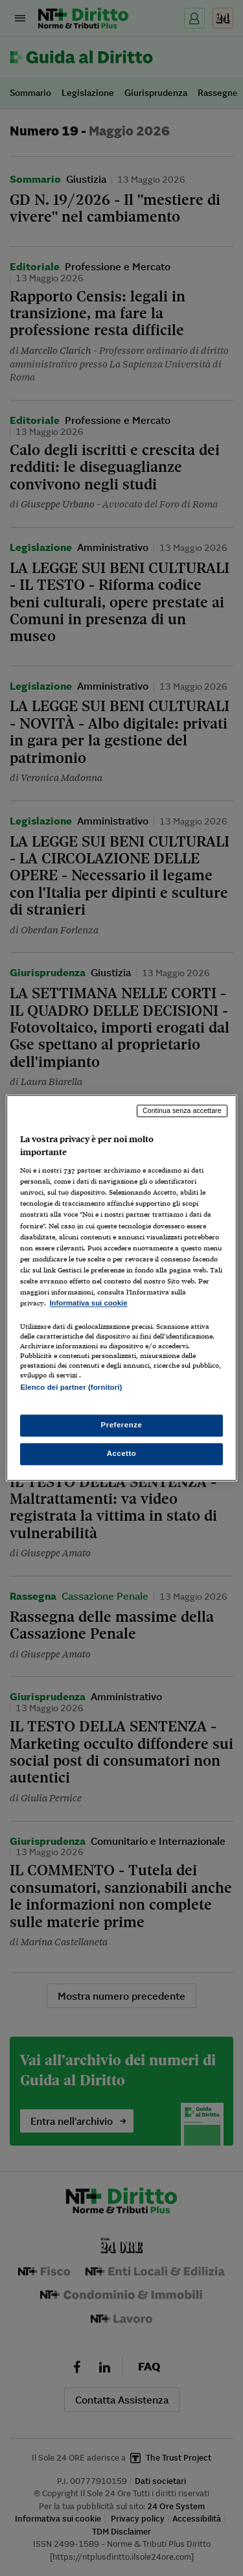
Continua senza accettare (182, 1110)
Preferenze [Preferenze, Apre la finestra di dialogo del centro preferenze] (122, 1425)
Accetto (122, 1454)
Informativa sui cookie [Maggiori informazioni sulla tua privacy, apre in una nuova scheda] (88, 1303)
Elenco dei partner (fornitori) (71, 1387)
